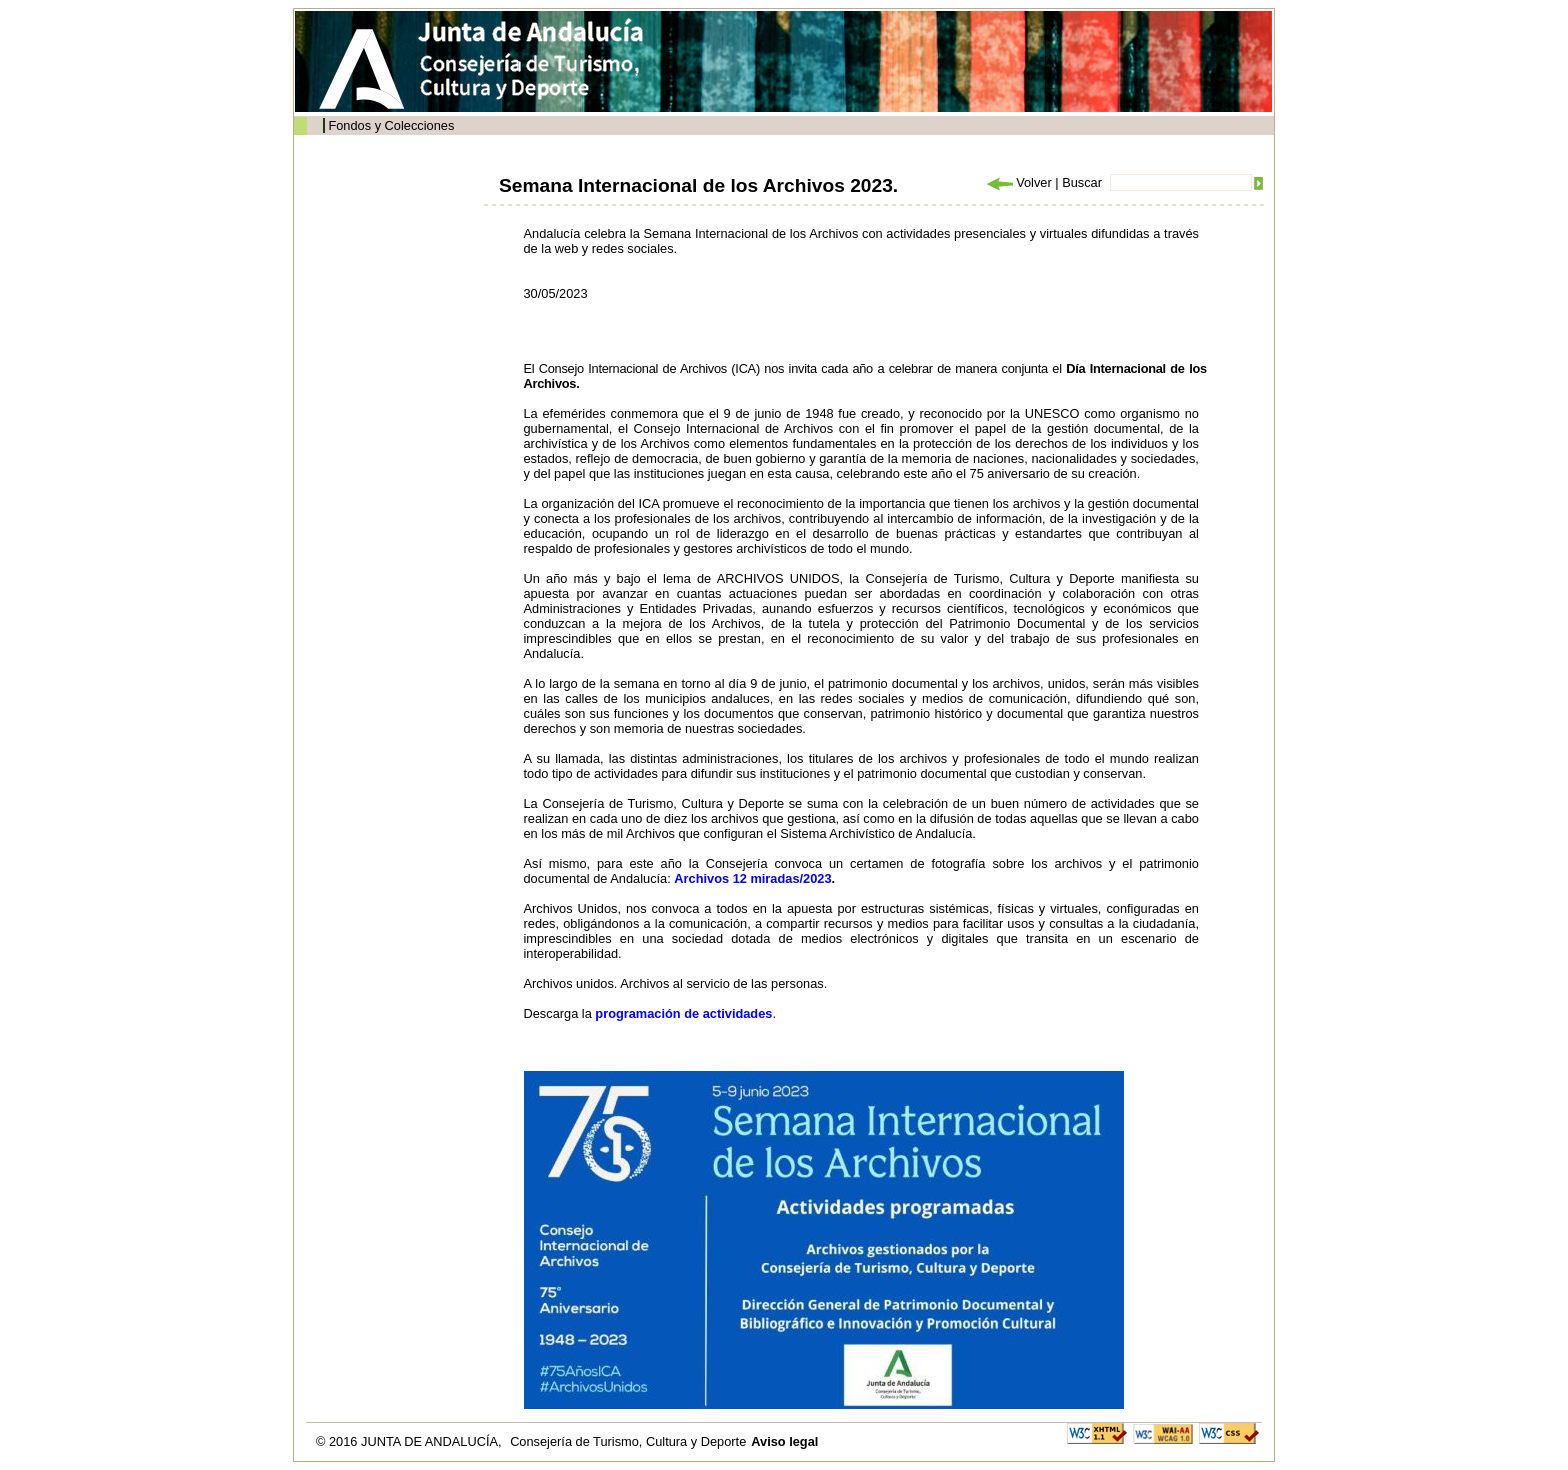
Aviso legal (784, 1441)
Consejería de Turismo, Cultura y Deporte (628, 1441)
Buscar (1082, 182)
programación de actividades (683, 1013)
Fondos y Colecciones (391, 125)
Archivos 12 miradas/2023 (752, 878)
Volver (1018, 182)
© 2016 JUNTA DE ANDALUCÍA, (410, 1441)
